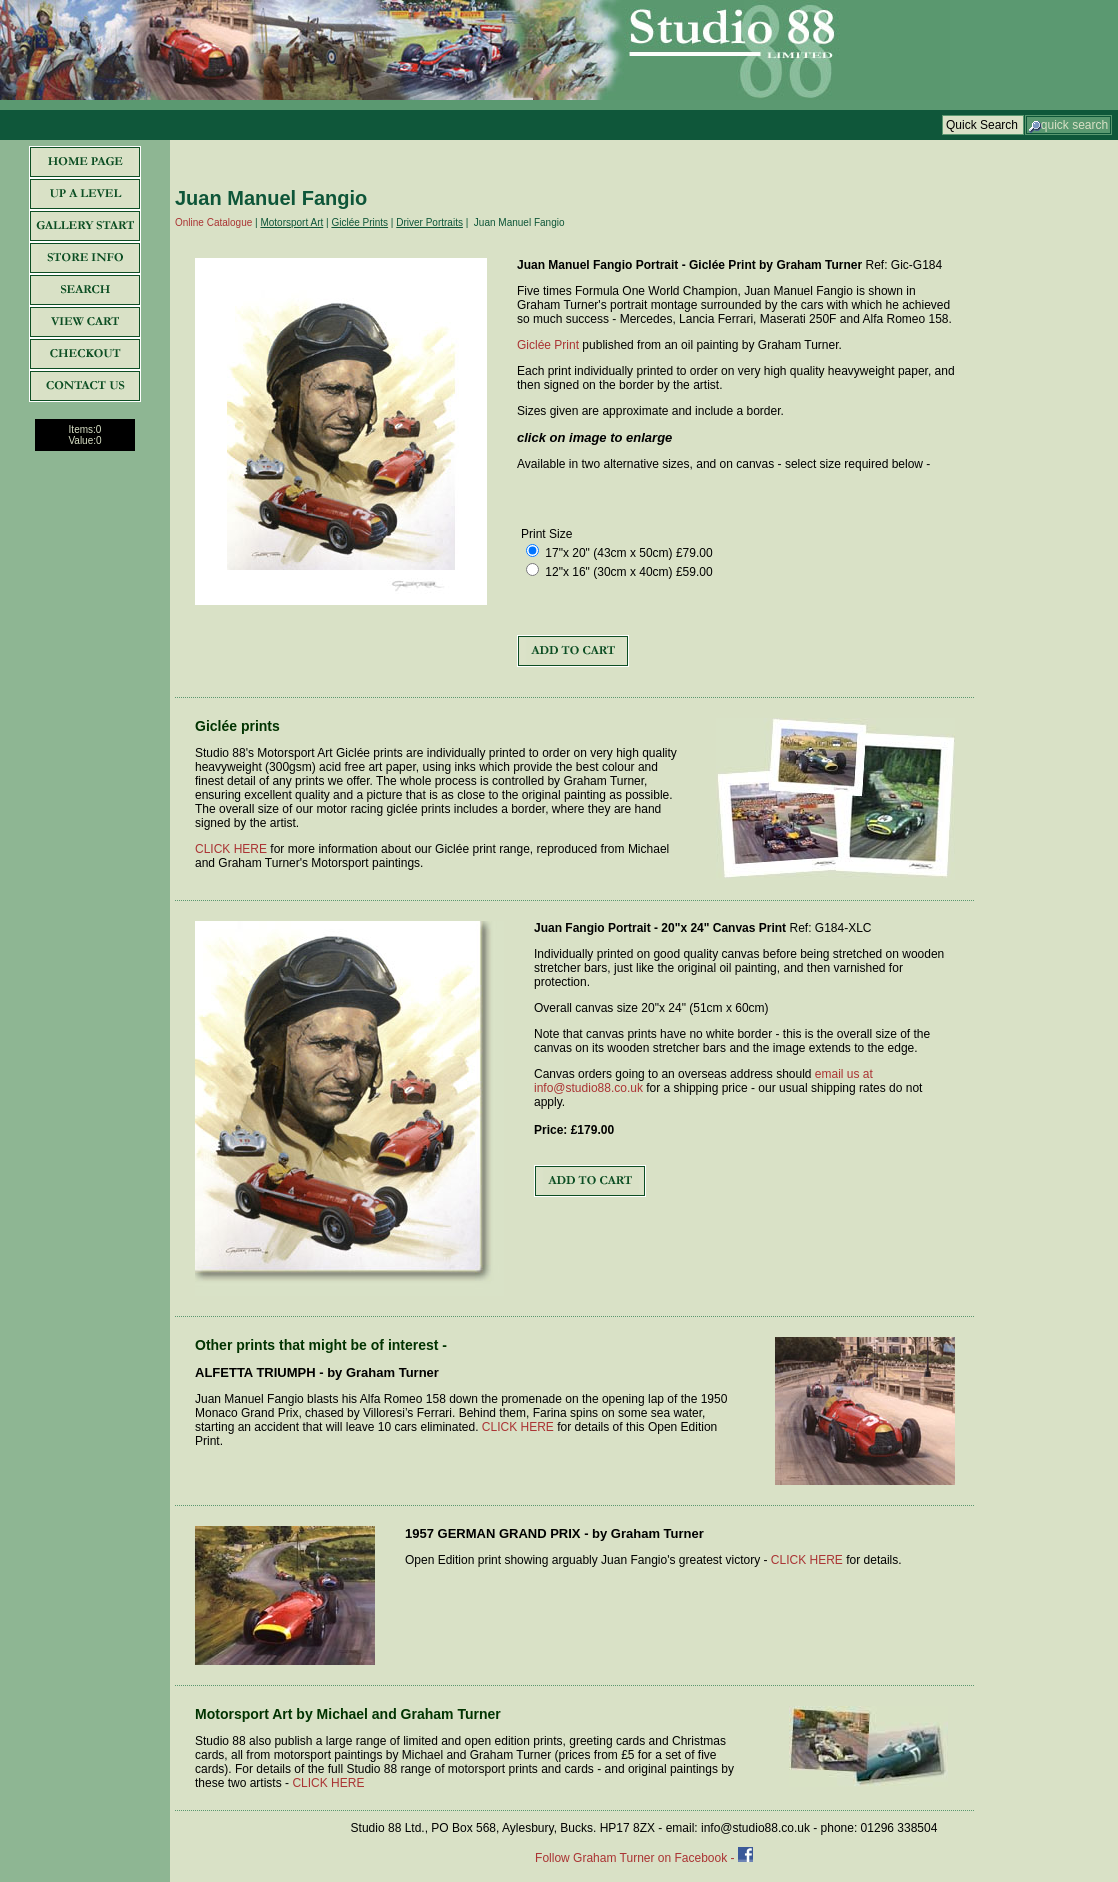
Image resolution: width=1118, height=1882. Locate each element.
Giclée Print (548, 345)
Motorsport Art (291, 222)
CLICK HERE (231, 849)
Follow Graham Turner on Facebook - (636, 1858)
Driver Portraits (429, 222)
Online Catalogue (213, 222)
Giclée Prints (359, 222)
